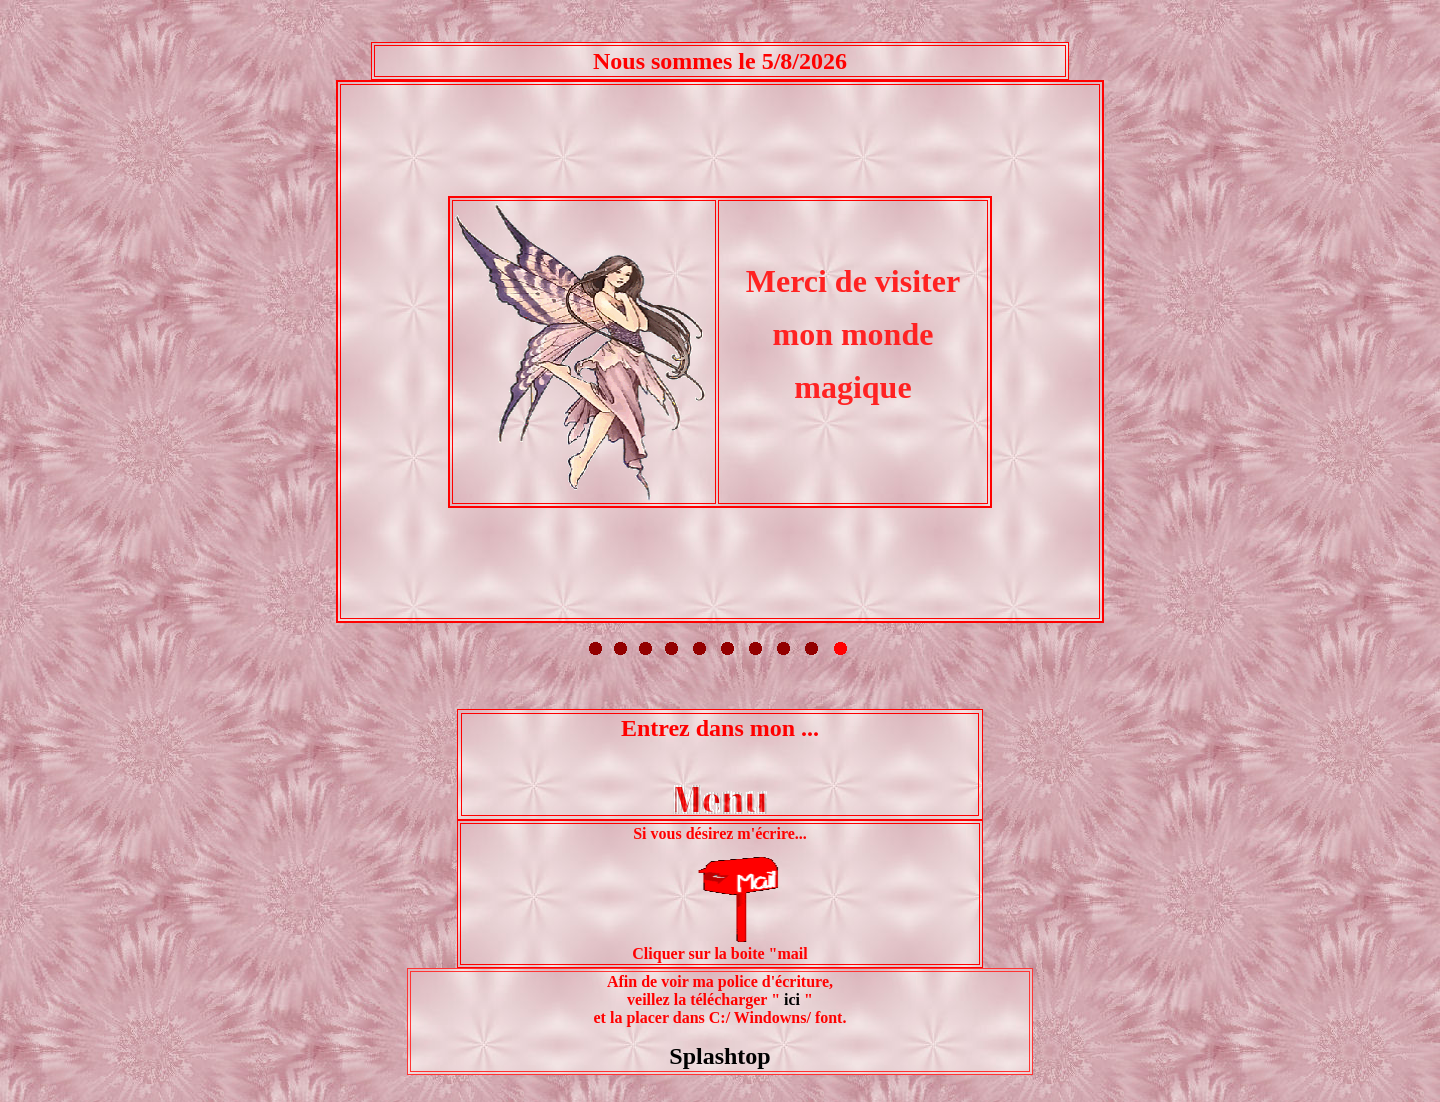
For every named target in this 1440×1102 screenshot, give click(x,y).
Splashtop (719, 879)
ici (790, 822)
